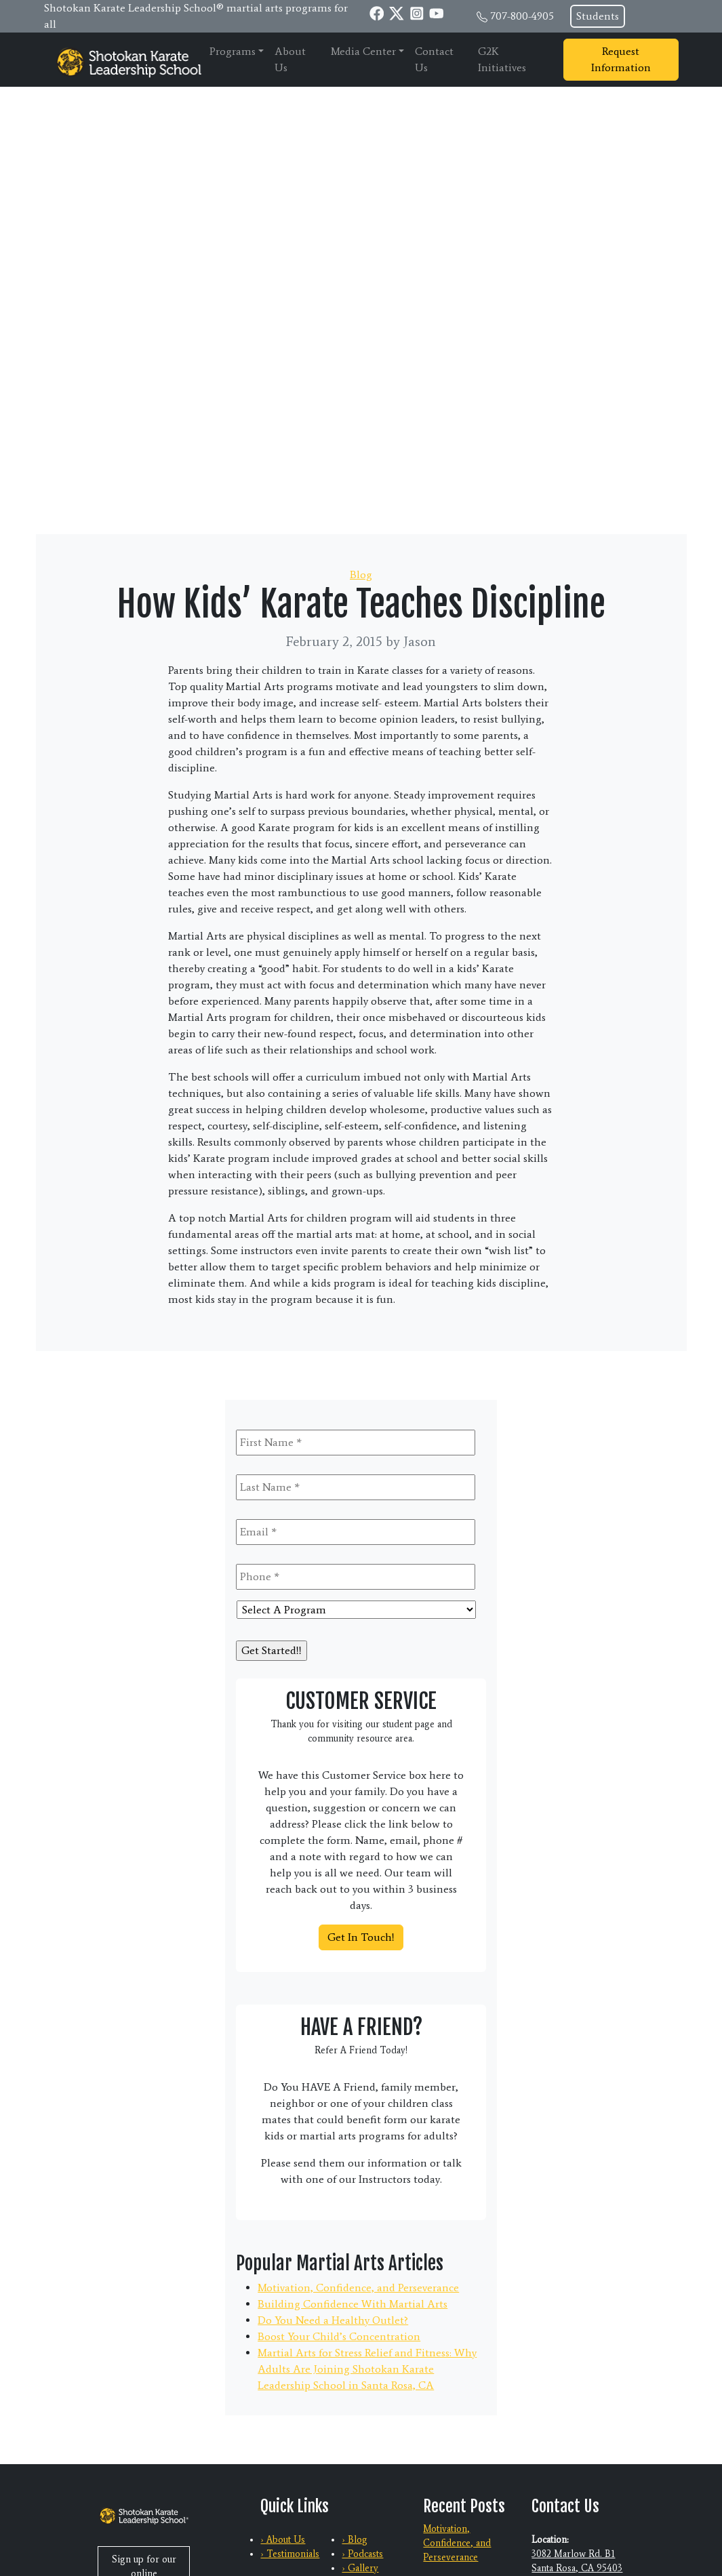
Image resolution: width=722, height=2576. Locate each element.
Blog (361, 574)
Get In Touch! (361, 1937)
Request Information (621, 59)
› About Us (282, 2539)
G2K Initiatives (502, 59)
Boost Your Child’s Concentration (339, 2336)
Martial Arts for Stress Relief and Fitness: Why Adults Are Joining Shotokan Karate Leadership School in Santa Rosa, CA (367, 2369)
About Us (290, 59)
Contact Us (434, 59)
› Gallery (360, 2568)
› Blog (354, 2539)
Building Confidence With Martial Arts (352, 2303)
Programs (232, 51)
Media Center (363, 51)
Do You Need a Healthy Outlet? (333, 2320)
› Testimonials (289, 2554)
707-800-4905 (522, 15)
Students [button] (597, 15)
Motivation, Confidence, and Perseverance (358, 2287)
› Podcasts (362, 2554)
